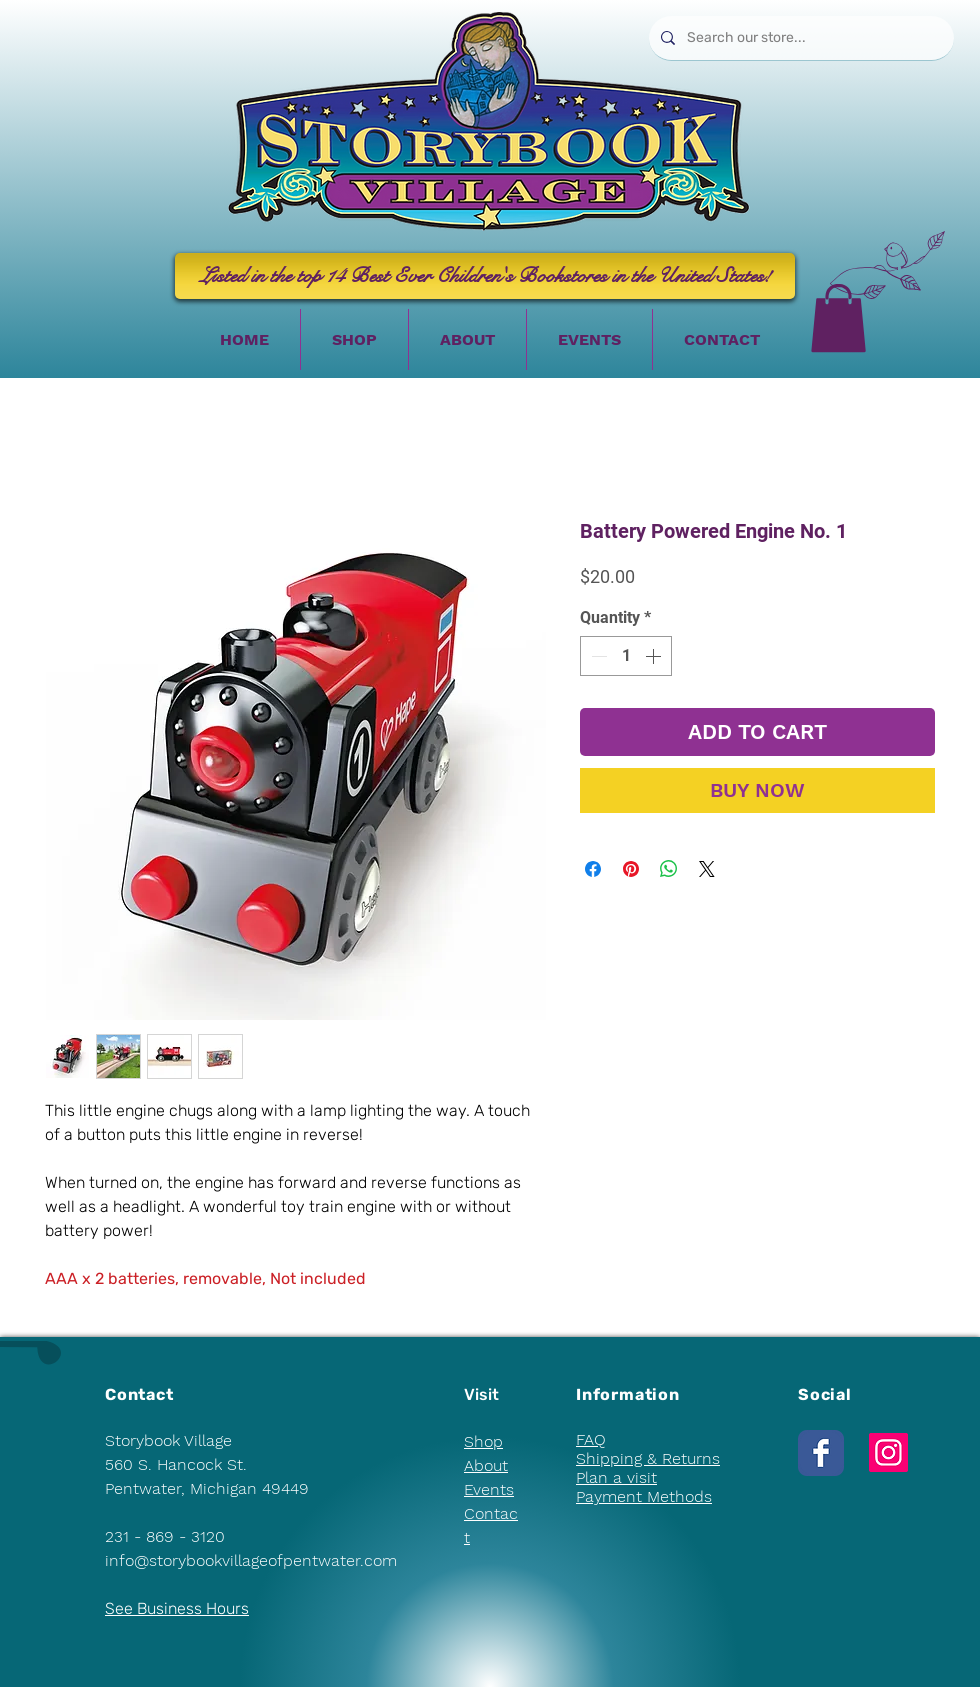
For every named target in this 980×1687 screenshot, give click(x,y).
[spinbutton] (626, 656)
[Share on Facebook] (593, 869)
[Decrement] (597, 656)
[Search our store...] (799, 38)
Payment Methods (644, 1496)
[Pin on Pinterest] (631, 869)
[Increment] (655, 656)
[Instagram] (888, 1452)
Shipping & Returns (648, 1458)
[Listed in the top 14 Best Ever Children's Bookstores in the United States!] (485, 276)
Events (489, 1489)
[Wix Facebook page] (821, 1453)
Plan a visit (616, 1477)
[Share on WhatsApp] (669, 869)
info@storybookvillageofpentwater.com (251, 1560)
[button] (838, 318)
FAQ (591, 1439)
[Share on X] (707, 869)
